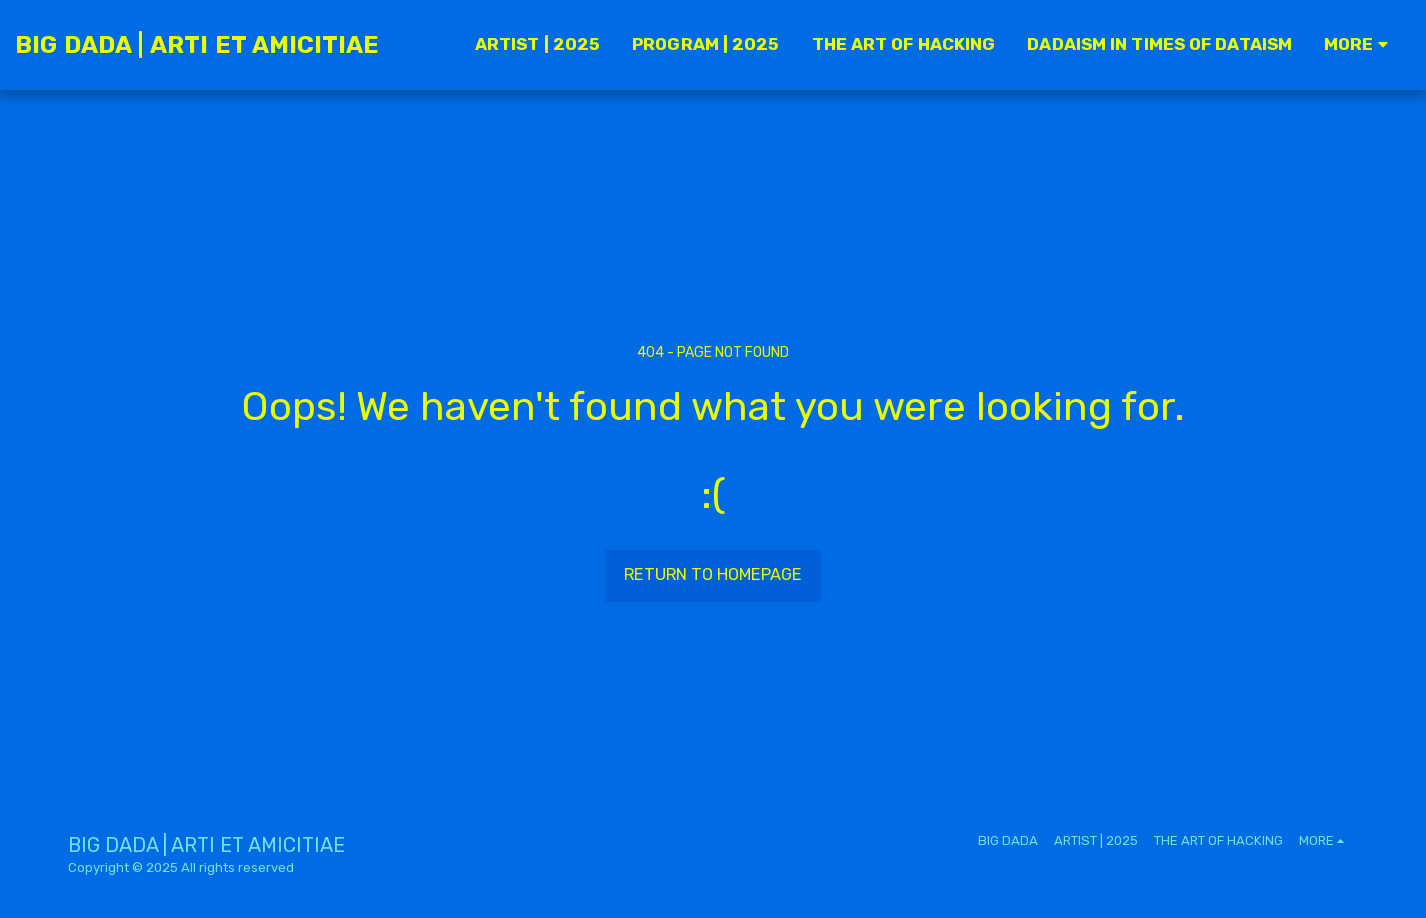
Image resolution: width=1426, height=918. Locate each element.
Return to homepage (713, 574)
